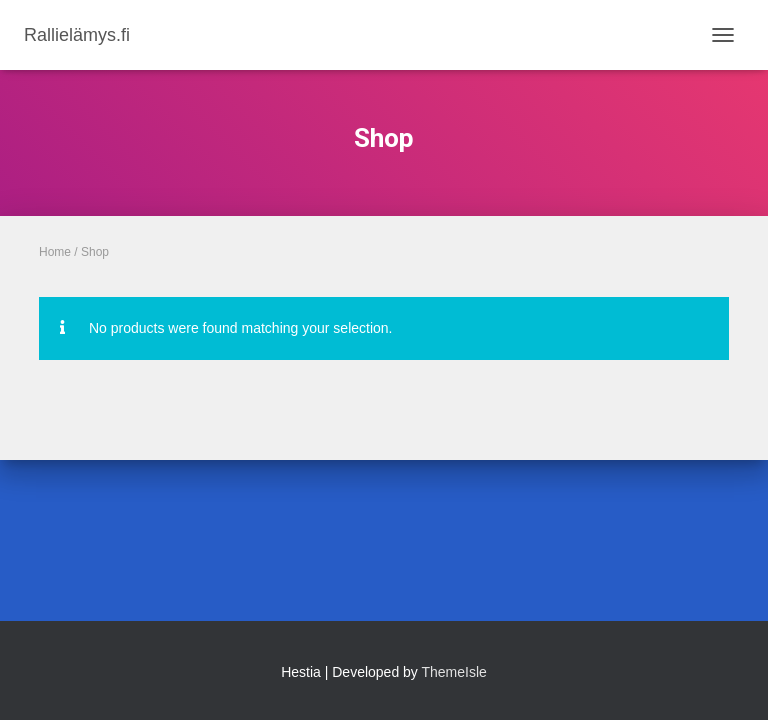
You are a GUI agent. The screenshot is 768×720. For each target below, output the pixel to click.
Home (55, 252)
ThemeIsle (454, 672)
